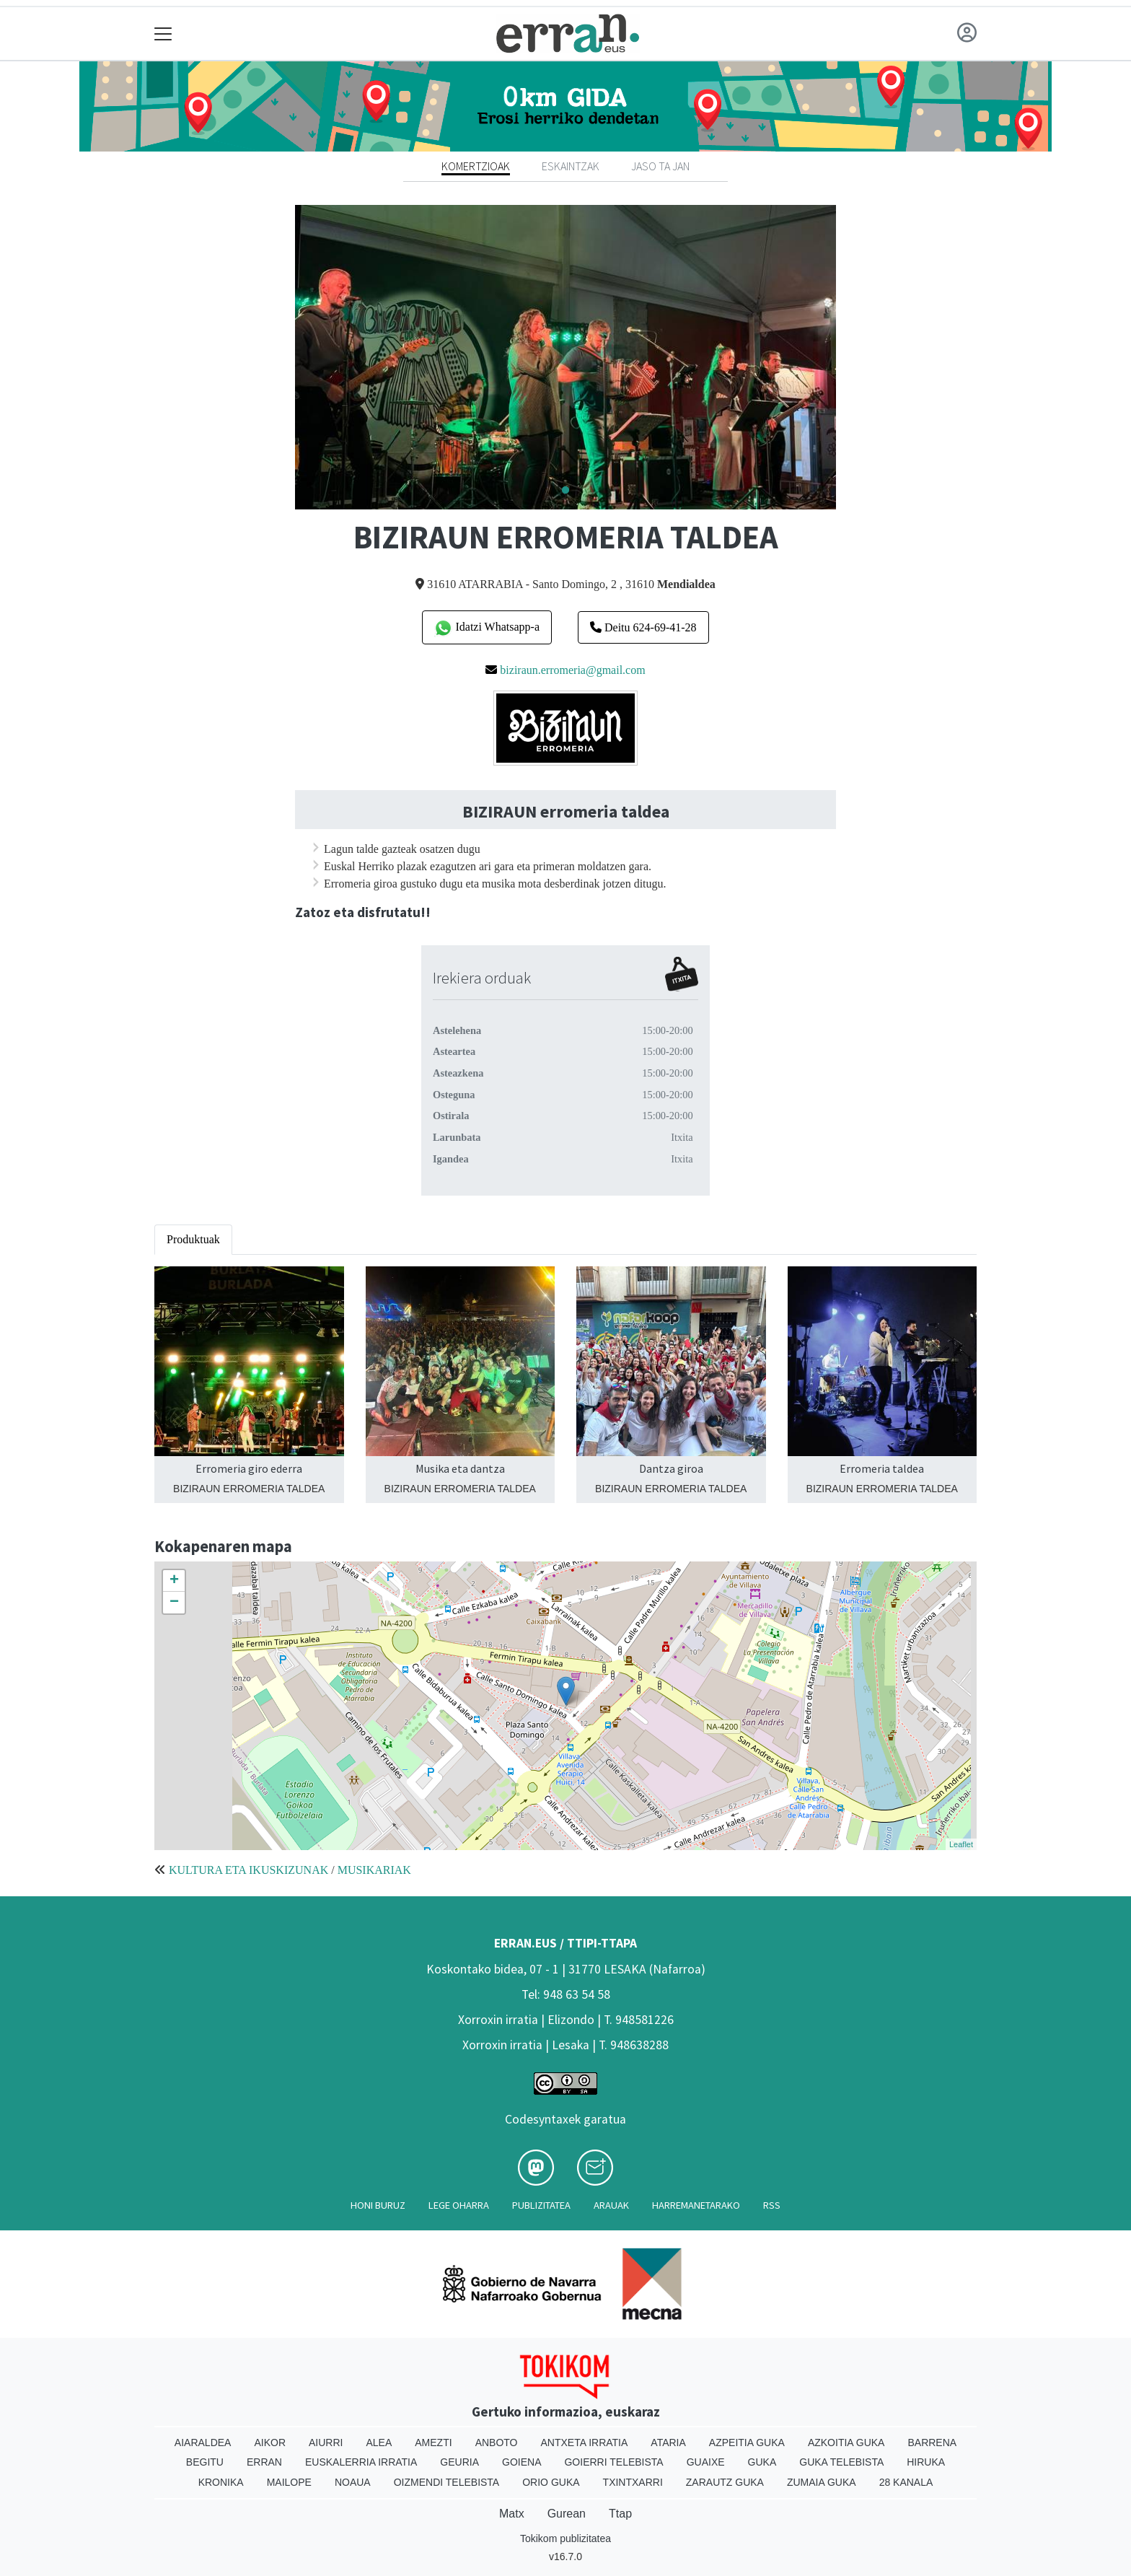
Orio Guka (550, 2482)
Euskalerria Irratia (361, 2462)
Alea (379, 2442)
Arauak (611, 2205)
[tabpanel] (565, 357)
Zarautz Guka (725, 2482)
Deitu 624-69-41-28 (643, 627)
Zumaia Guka (821, 2482)
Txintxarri (633, 2482)
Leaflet (961, 1844)
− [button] (174, 1602)
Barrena (931, 2442)
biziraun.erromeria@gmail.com (572, 670)
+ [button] (174, 1581)
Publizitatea (541, 2205)
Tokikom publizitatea (565, 2538)
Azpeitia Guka (747, 2442)
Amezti (433, 2442)
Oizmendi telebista (447, 2482)
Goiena (521, 2462)
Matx (511, 2513)
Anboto (496, 2442)
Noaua (353, 2482)
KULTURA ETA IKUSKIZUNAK (248, 1870)
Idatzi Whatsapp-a (487, 628)
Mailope (289, 2482)
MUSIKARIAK (374, 1870)
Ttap (620, 2513)
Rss (771, 2205)
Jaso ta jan (660, 166)
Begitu (205, 2462)
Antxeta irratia (584, 2442)
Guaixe (706, 2462)
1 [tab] (565, 490)
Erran (264, 2462)
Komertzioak (475, 166)
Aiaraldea (203, 2442)
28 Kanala (906, 2482)
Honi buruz (378, 2205)
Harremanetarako (696, 2205)
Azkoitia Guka (846, 2442)
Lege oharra (458, 2205)
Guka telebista (841, 2462)
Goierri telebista (613, 2462)
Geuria (459, 2462)
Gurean (566, 2513)
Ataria (668, 2442)
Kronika (221, 2482)
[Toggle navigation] (163, 33)
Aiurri (326, 2442)
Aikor (270, 2442)
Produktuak (193, 1239)
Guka (762, 2462)
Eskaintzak (570, 166)
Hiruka (926, 2462)
